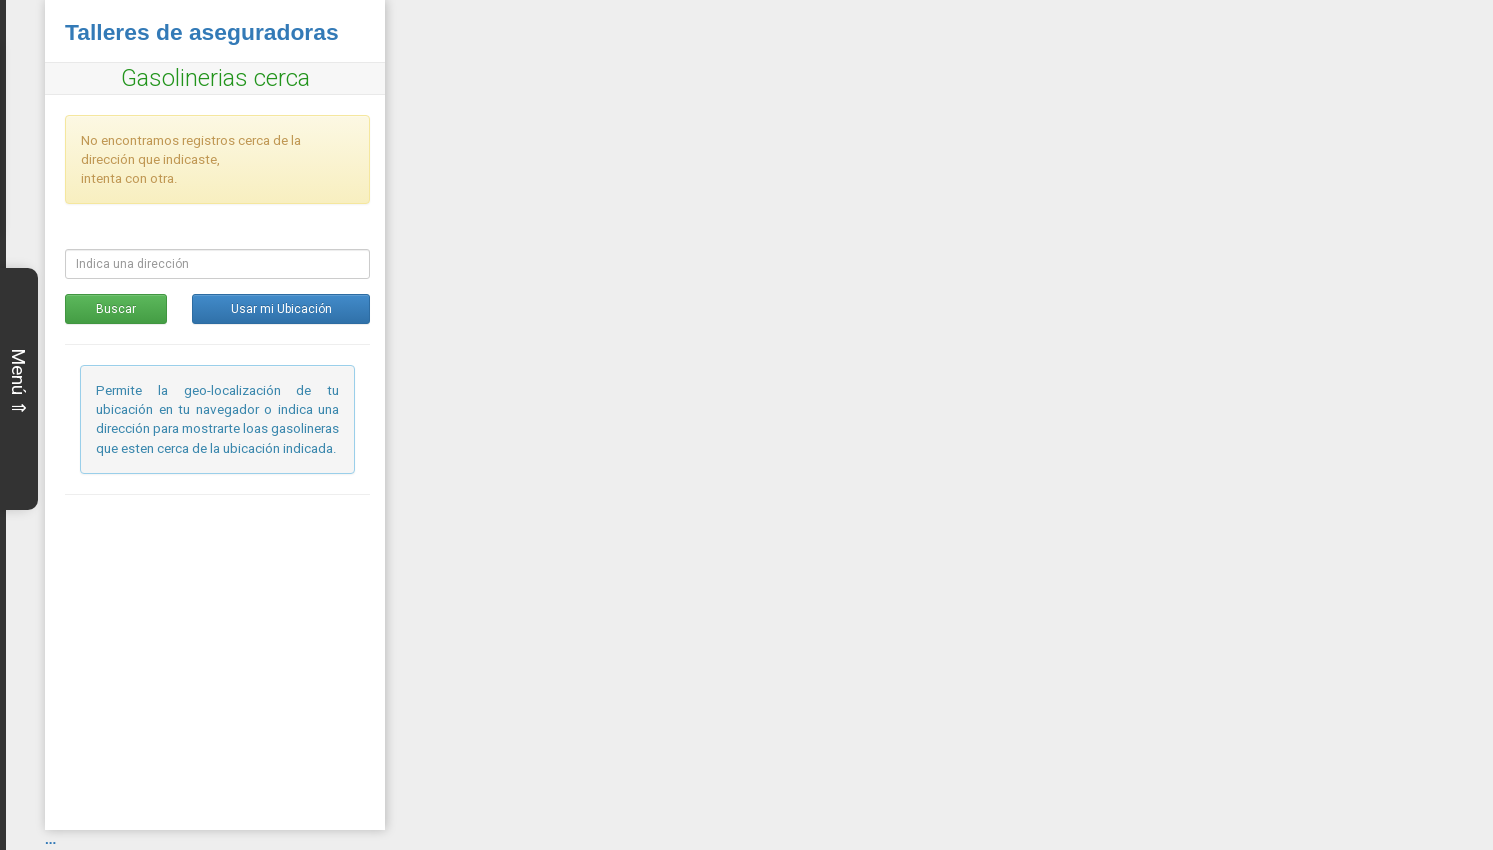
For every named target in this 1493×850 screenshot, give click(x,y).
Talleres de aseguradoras (202, 32)
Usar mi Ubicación (281, 309)
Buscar (116, 309)
